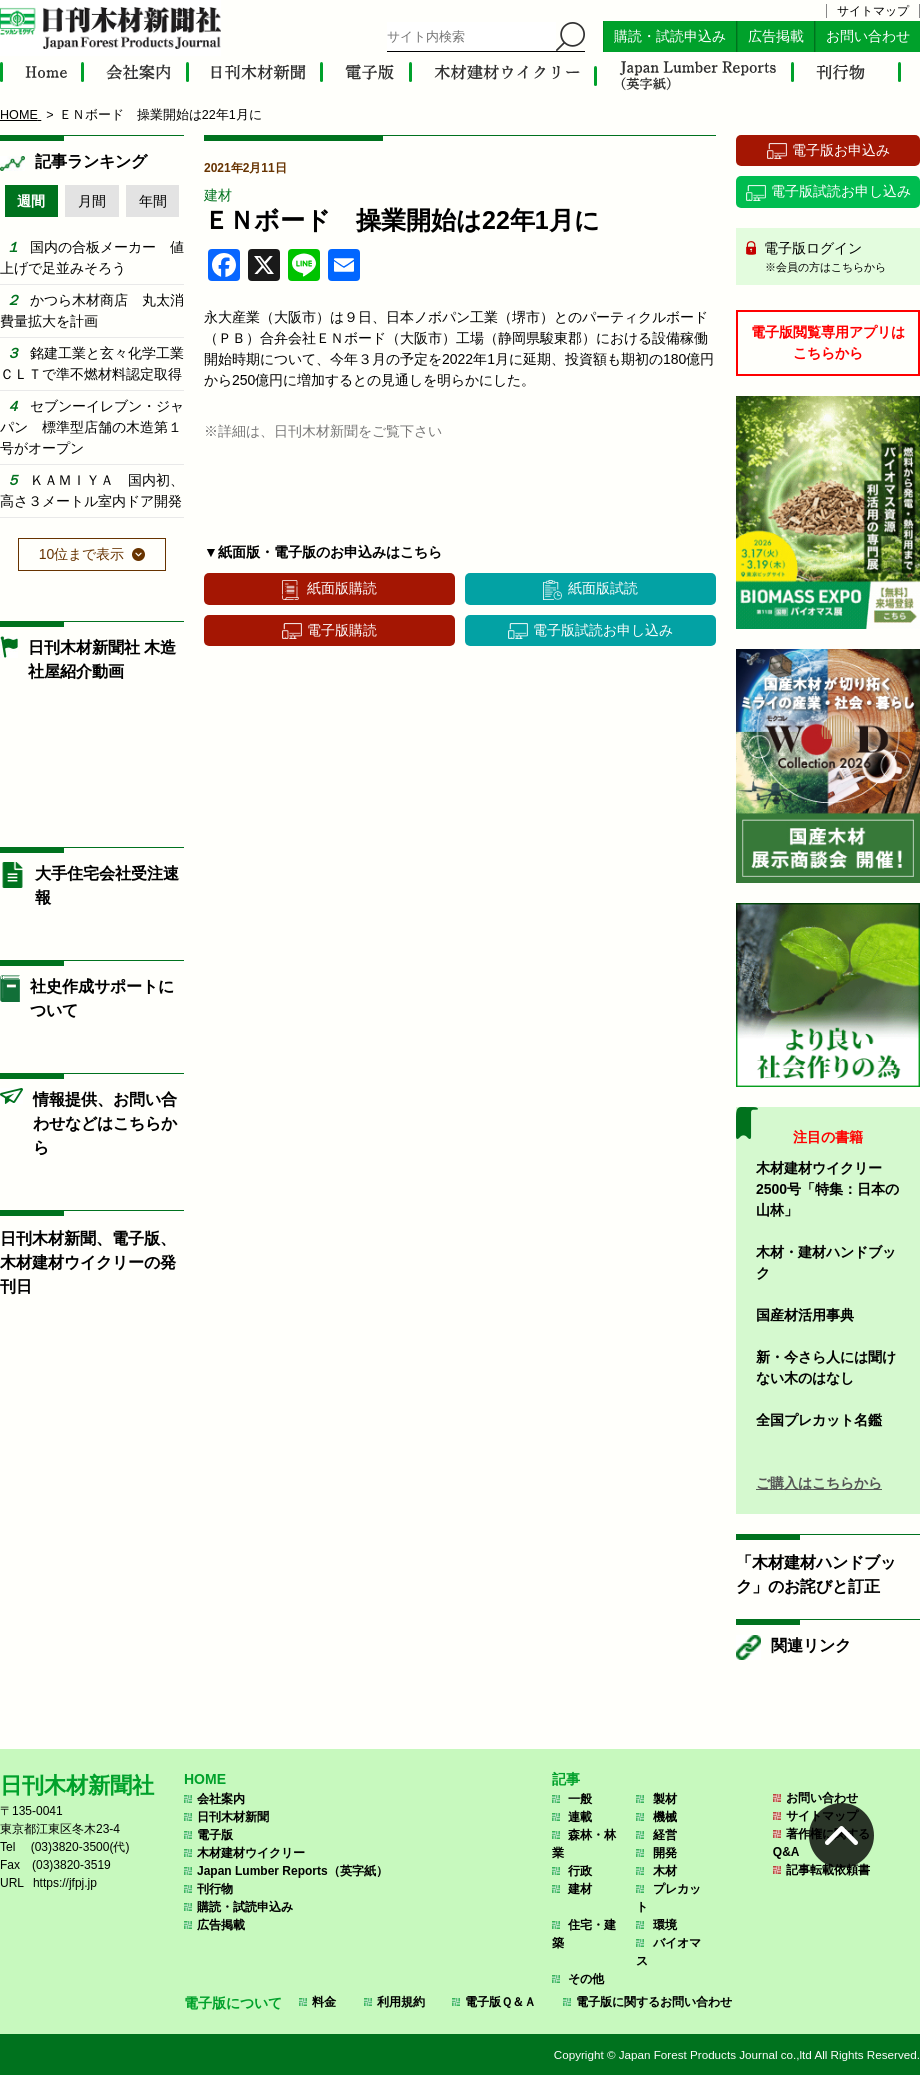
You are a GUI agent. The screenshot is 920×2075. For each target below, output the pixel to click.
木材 (665, 1871)
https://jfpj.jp (65, 1883)
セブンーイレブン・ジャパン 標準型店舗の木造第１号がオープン (92, 427)
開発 (665, 1853)
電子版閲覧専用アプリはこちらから (828, 342)
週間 (31, 201)
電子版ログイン (835, 258)
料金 (324, 2002)
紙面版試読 (603, 588)
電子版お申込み (841, 150)
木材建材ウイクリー (251, 1853)
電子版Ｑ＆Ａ (500, 2002)
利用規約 (401, 2002)
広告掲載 (776, 36)
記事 (566, 1779)
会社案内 (221, 1799)
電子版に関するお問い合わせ (654, 2002)
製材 (665, 1799)
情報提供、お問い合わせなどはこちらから (105, 1123)
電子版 (215, 1835)
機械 (665, 1817)
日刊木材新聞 (233, 1817)
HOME (205, 1779)
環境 (665, 1925)
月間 (92, 201)
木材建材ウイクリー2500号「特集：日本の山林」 (827, 1189)
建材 (218, 195)
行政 (580, 1871)
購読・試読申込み (670, 36)
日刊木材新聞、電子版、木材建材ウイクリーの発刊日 (88, 1262)
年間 (153, 201)
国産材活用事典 (805, 1315)
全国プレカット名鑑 (819, 1420)
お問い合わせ (868, 36)
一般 (580, 1799)
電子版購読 (342, 630)
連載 (580, 1817)
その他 (586, 1979)
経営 (665, 1835)
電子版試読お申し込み (603, 630)
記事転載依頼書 (828, 1870)
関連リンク (811, 1645)
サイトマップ (873, 11)
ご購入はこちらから (819, 1483)
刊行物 (215, 1889)
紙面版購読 (342, 588)
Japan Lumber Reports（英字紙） (292, 1871)
